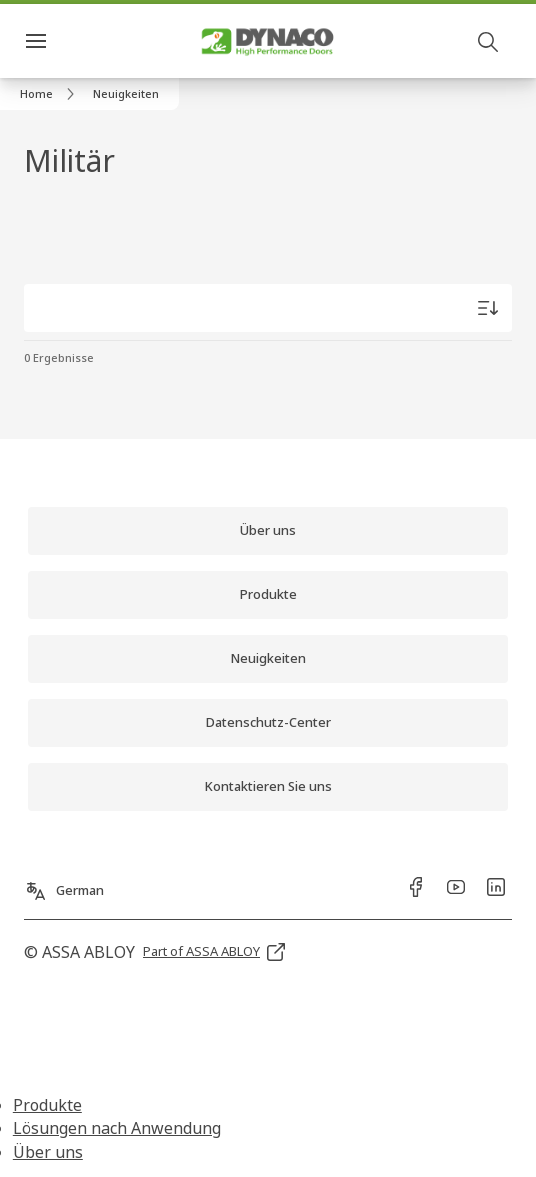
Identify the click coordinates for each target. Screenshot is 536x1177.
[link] (50, 94)
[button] (126, 94)
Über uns (48, 1152)
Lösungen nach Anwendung (117, 1128)
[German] (64, 883)
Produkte (47, 1105)
